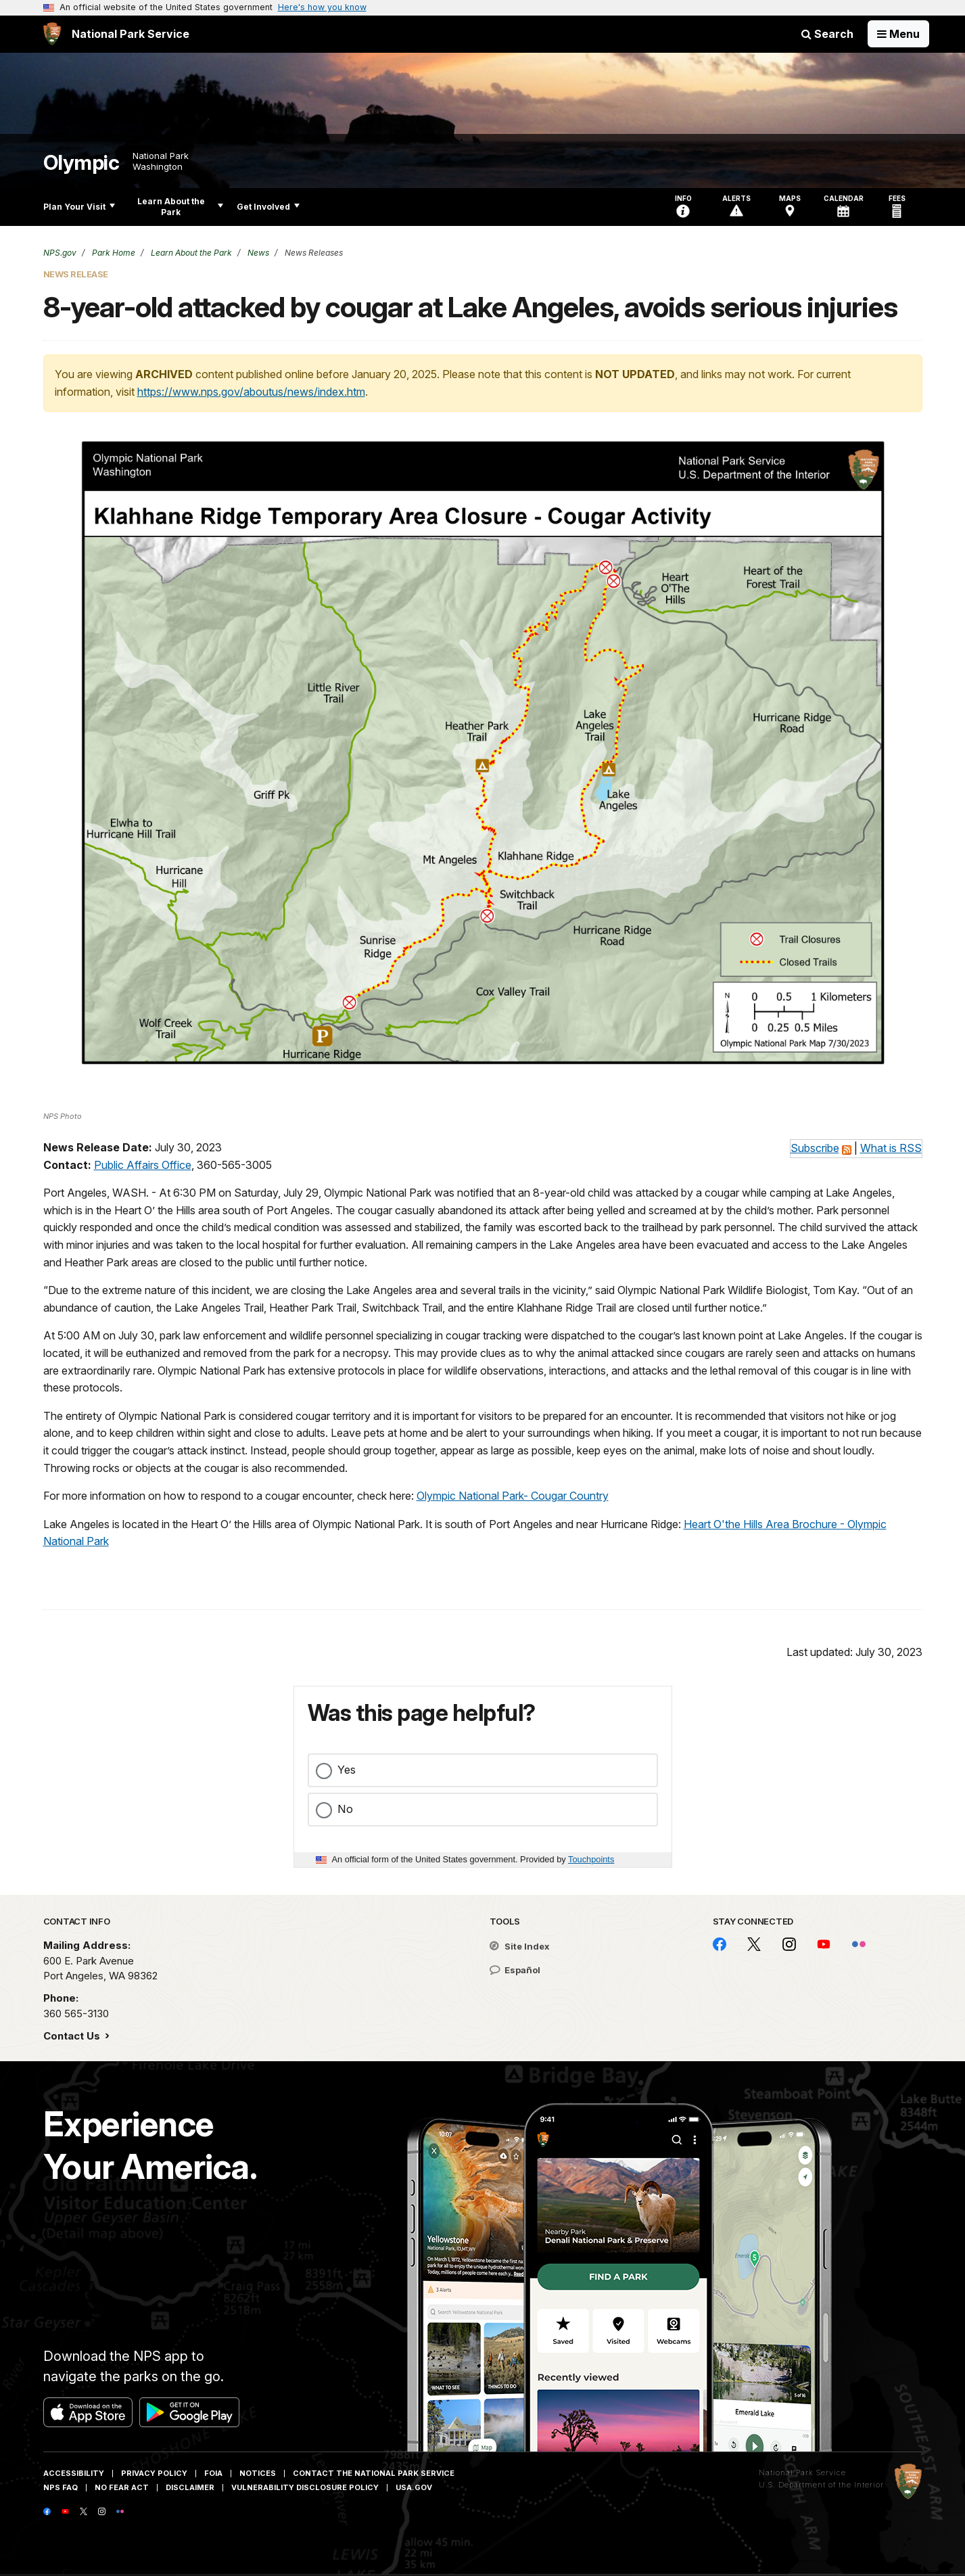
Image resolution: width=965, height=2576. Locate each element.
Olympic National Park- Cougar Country (513, 1495)
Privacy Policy (154, 2473)
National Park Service (802, 2472)
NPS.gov (59, 253)
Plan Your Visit (79, 207)
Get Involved (268, 207)
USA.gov (414, 2487)
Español (515, 1969)
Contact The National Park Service (373, 2473)
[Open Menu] (898, 33)
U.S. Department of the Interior (821, 2484)
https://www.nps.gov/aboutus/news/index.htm (251, 391)
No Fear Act (122, 2487)
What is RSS (891, 1148)
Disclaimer (190, 2487)
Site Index (520, 1946)
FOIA (213, 2473)
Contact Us (73, 2035)
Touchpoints (591, 1859)
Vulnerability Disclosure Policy (305, 2487)
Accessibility (73, 2473)
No (345, 1809)
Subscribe (815, 1148)
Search (827, 34)
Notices (257, 2473)
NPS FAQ (60, 2487)
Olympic (81, 163)
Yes (346, 1769)
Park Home (112, 253)
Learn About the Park (180, 206)
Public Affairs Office (142, 1165)
